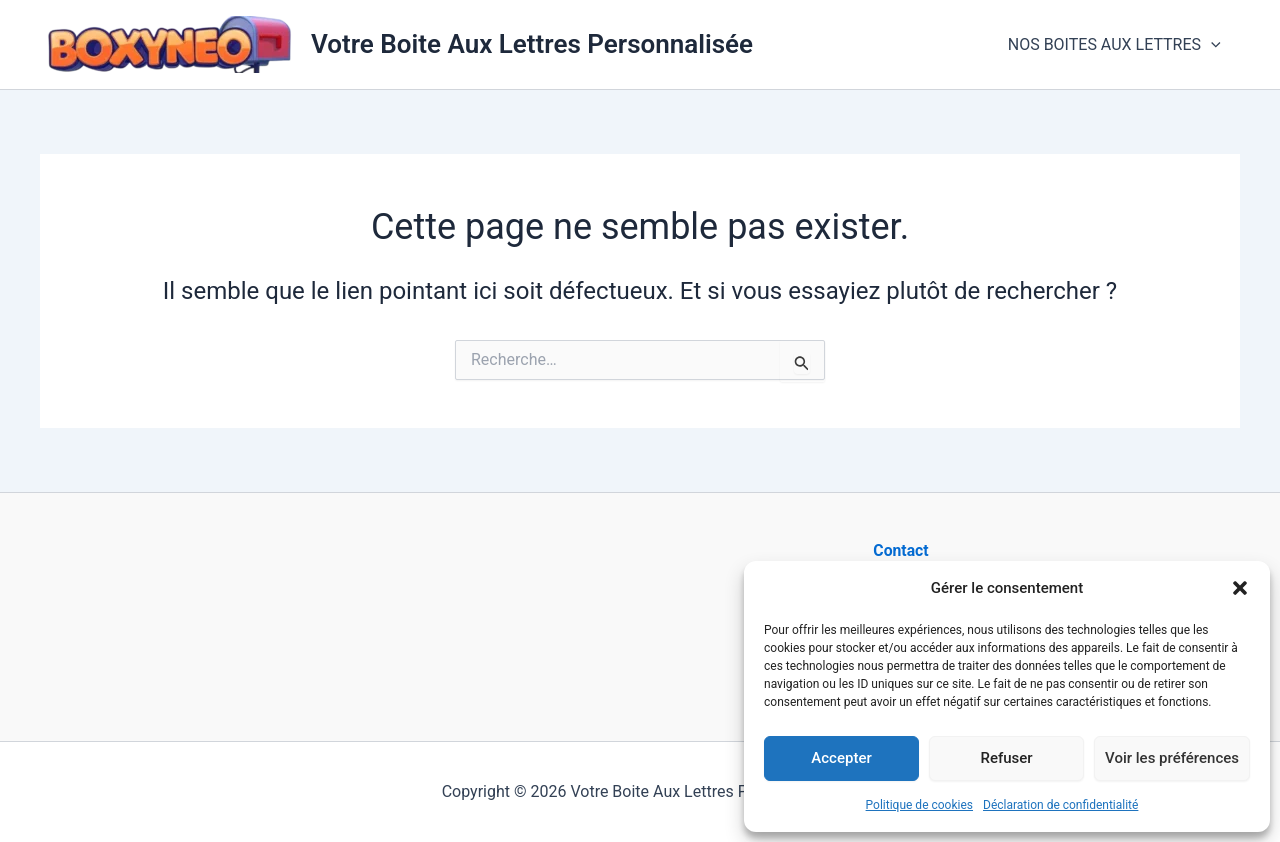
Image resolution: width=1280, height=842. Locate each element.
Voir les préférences (1172, 758)
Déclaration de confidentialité (1060, 805)
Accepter (841, 758)
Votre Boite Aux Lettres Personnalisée (532, 44)
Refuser (1006, 758)
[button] (1240, 588)
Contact (901, 550)
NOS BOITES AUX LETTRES (1117, 45)
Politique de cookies (919, 805)
